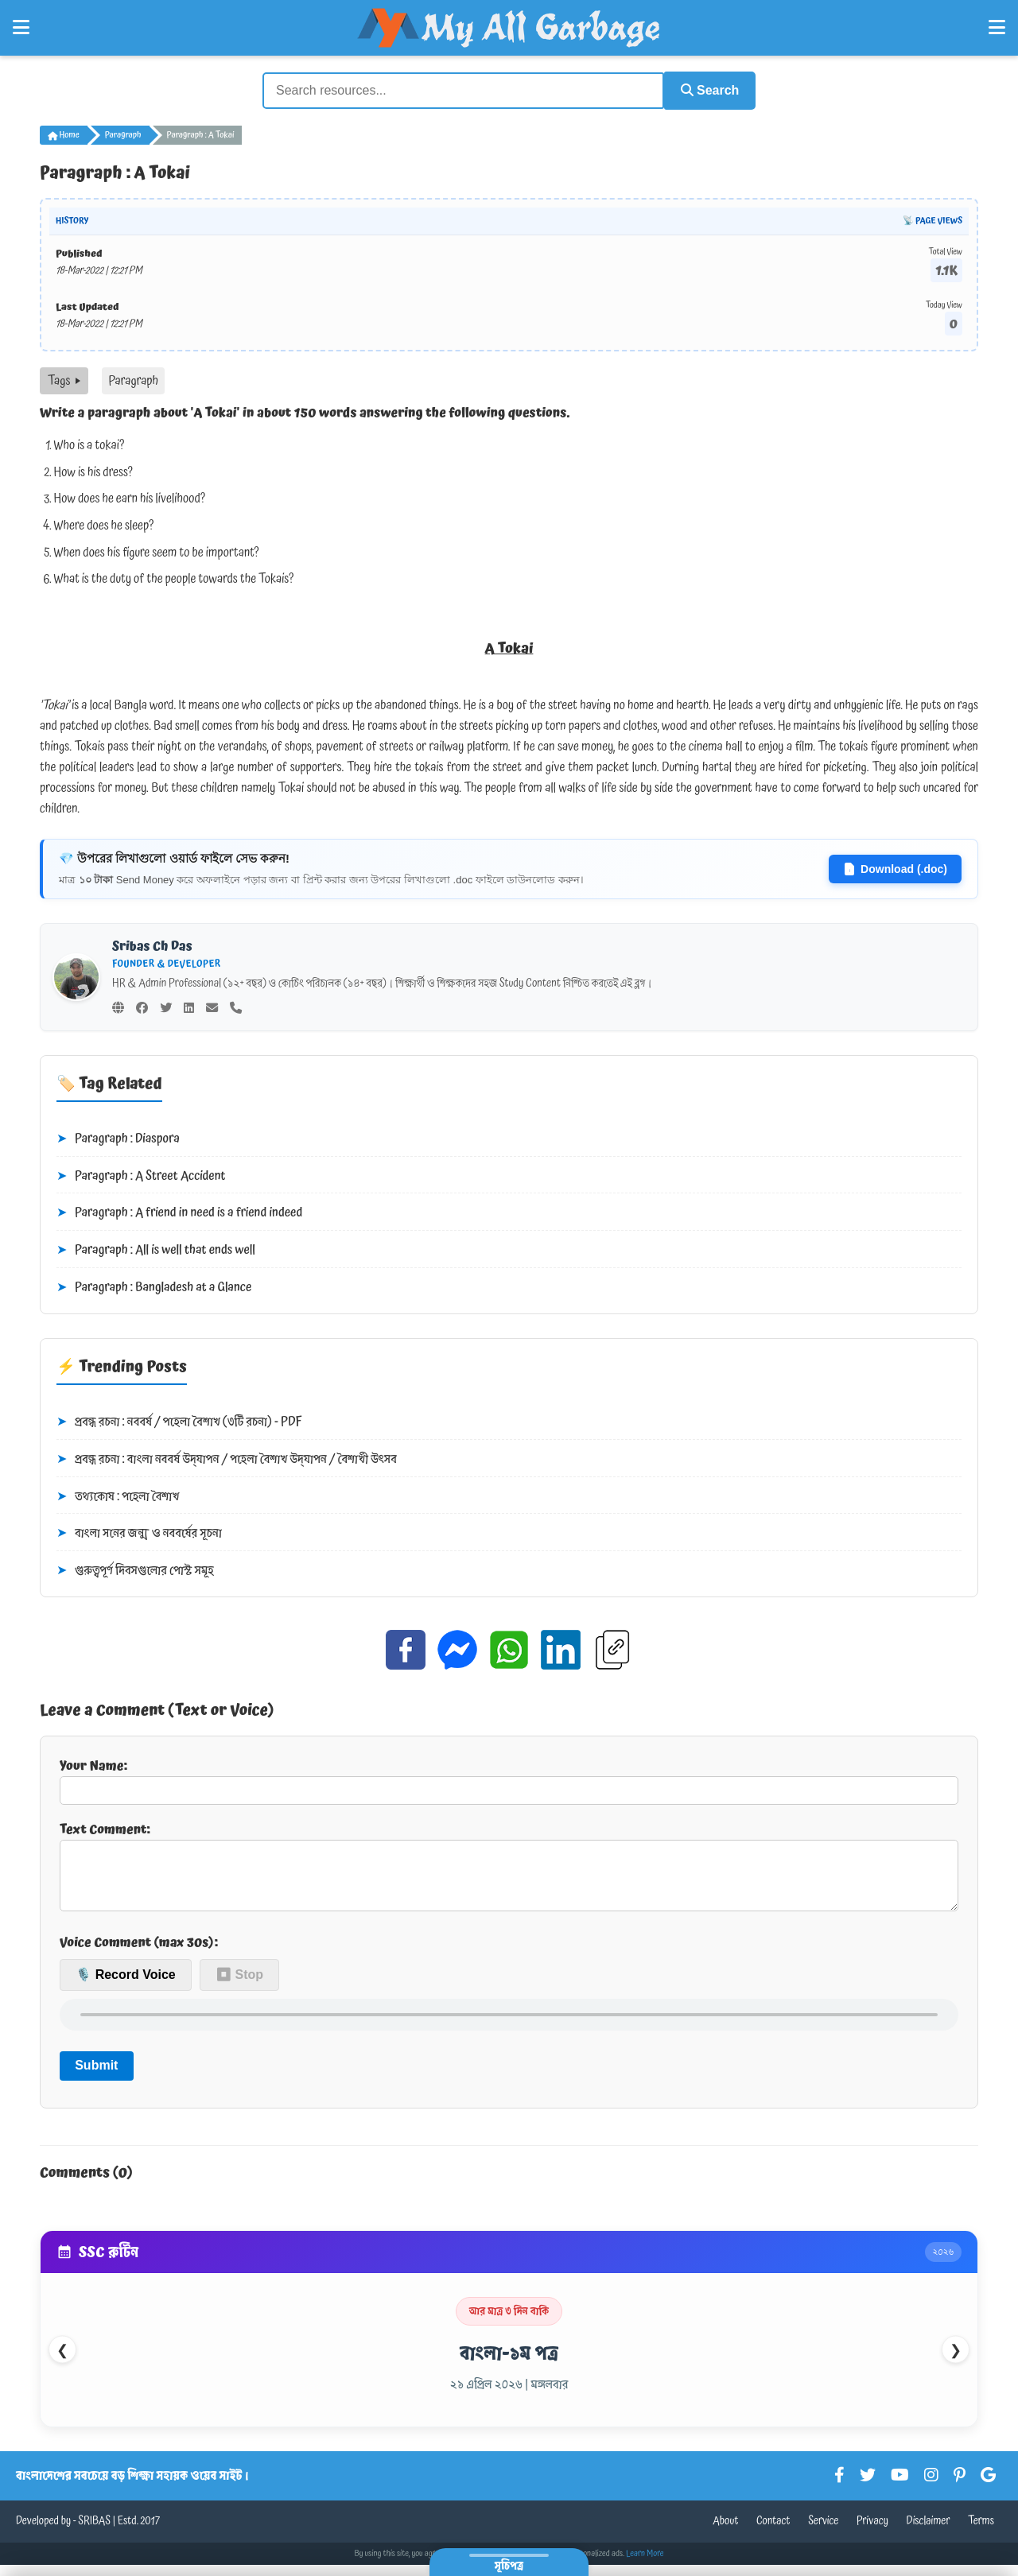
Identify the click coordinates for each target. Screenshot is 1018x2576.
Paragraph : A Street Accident (141, 1175)
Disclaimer (928, 2532)
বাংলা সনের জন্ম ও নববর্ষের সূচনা (139, 1532)
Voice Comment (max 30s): (139, 1952)
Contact (773, 2532)
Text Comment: (509, 1869)
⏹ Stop (239, 1985)
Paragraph (123, 133)
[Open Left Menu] (21, 28)
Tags (64, 379)
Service (823, 2532)
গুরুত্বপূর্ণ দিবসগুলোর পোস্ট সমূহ (135, 1569)
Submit (96, 2076)
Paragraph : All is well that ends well (155, 1249)
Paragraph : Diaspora (118, 1137)
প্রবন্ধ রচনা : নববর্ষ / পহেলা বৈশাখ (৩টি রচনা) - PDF (179, 1420)
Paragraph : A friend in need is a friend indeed (179, 1211)
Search (704, 89)
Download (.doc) (895, 867)
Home (64, 133)
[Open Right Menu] (997, 28)
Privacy (872, 2532)
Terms (981, 2532)
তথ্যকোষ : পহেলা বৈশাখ (117, 1494)
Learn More (645, 2565)
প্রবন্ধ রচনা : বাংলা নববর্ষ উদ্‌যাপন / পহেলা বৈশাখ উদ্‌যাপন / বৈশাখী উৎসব (226, 1458)
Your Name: (509, 1777)
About (725, 2532)
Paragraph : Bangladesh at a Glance (153, 1285)
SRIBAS (94, 2532)
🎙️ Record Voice (126, 1985)
